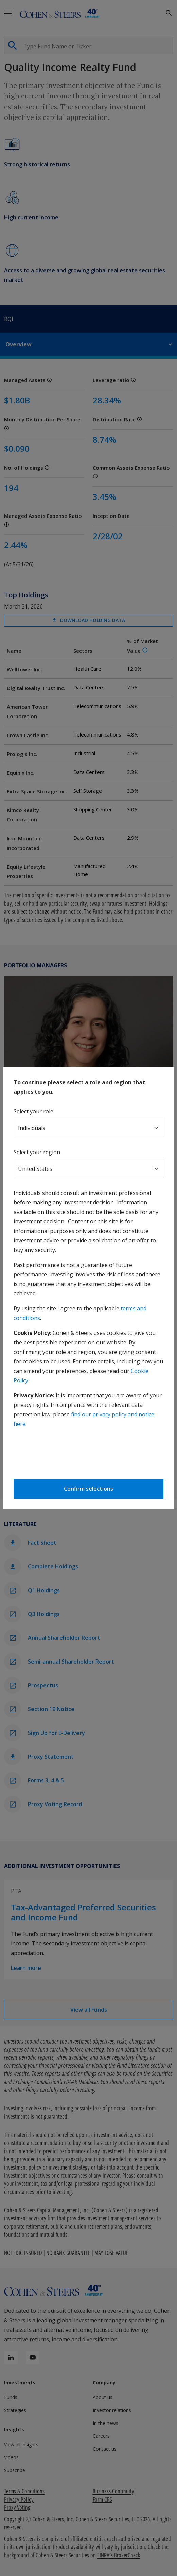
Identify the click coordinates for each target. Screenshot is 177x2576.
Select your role (33, 1111)
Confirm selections (88, 1488)
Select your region (37, 1152)
